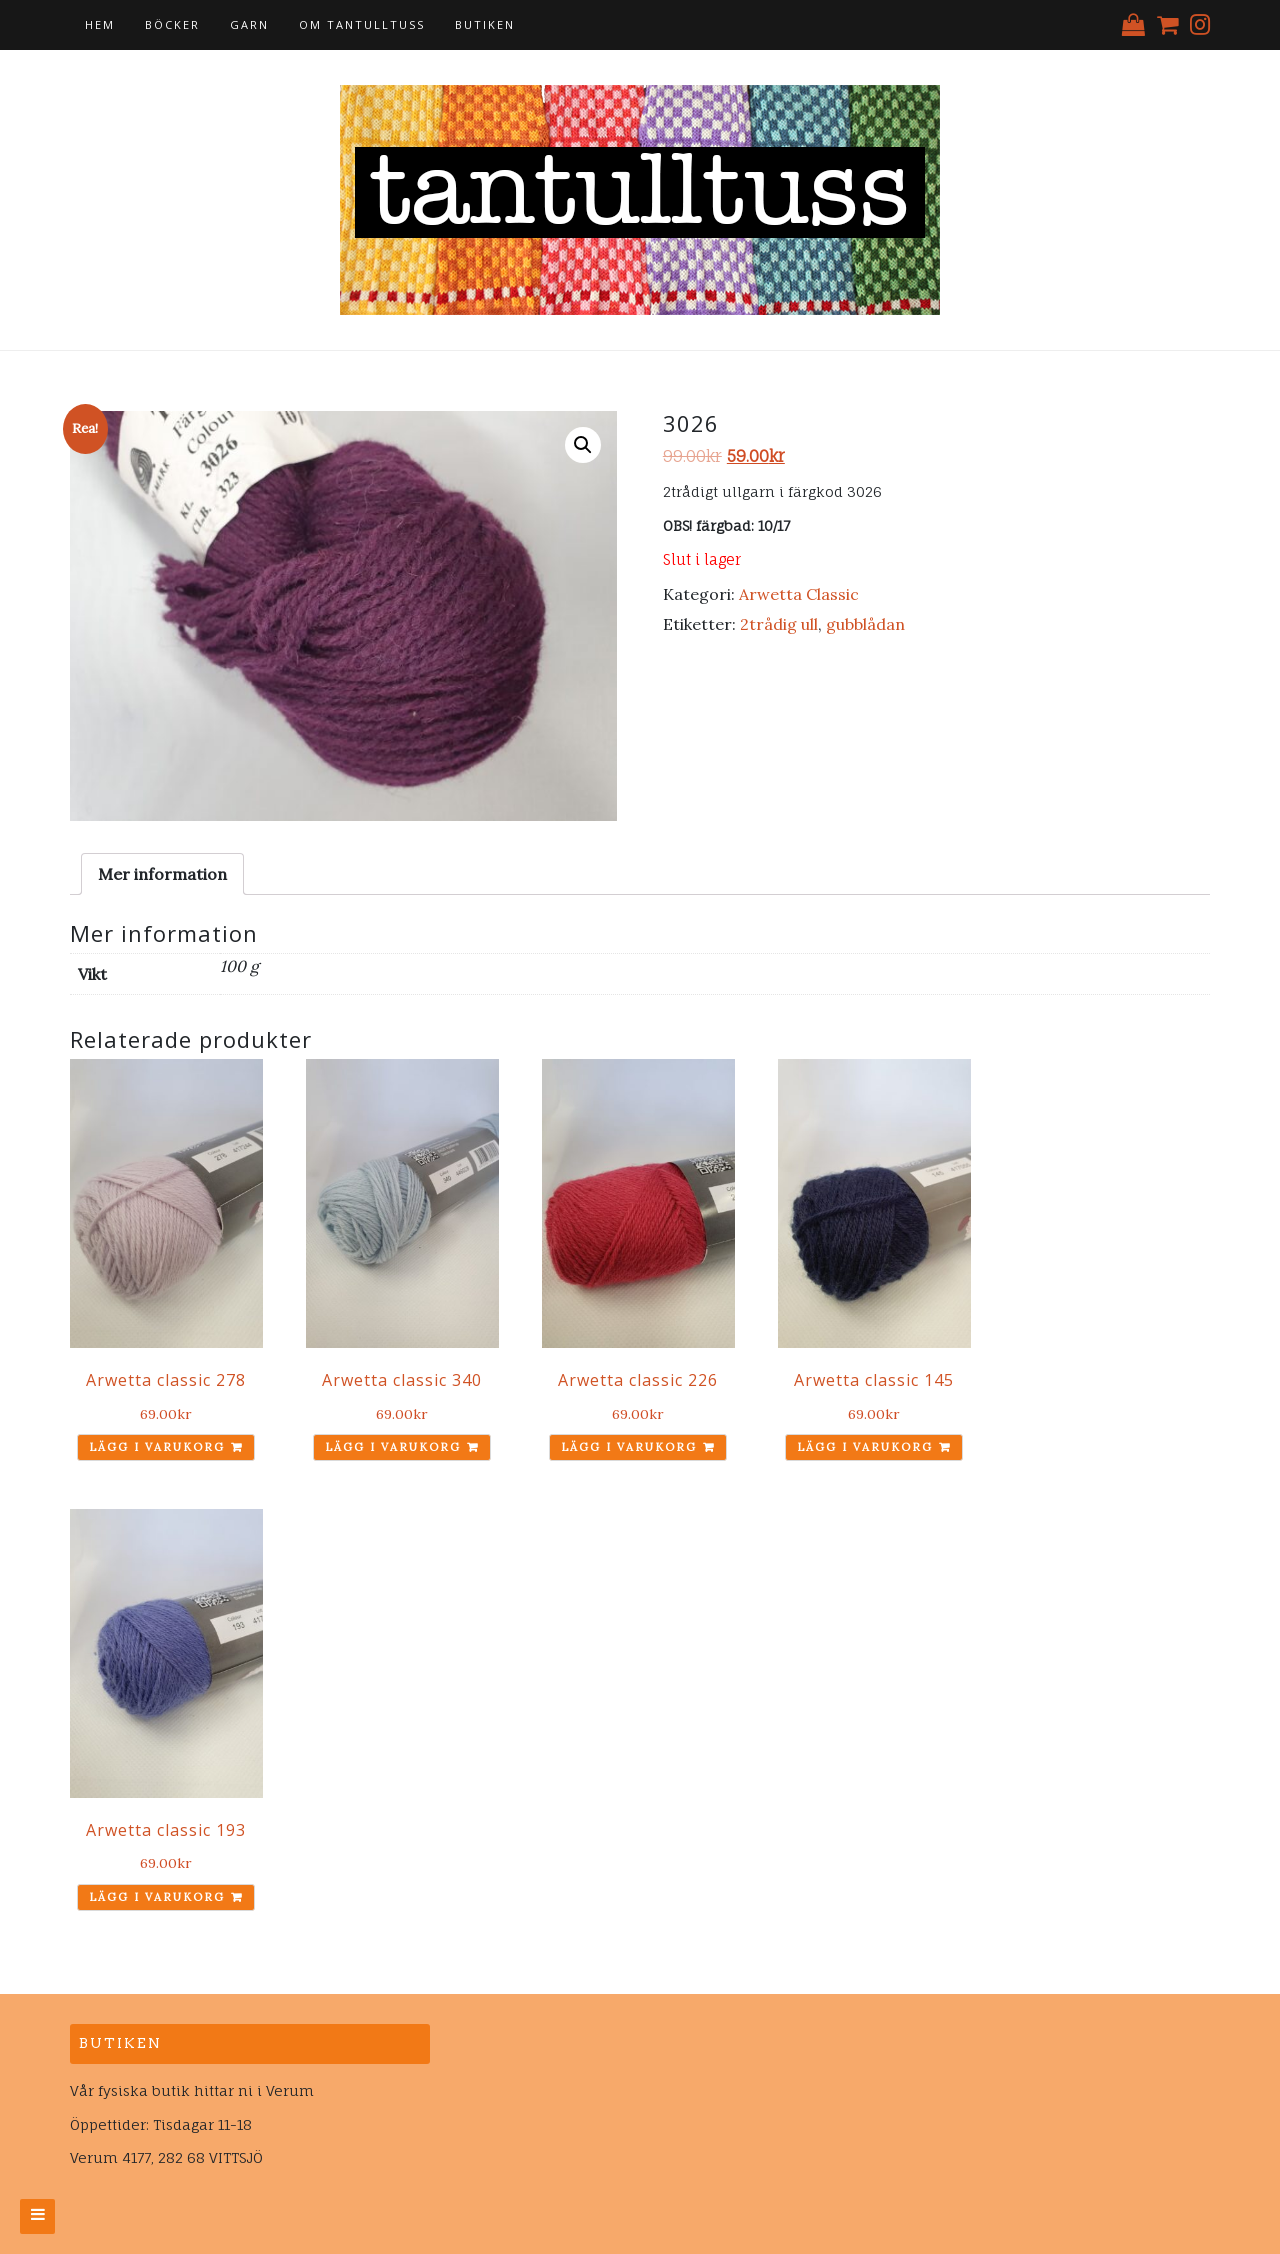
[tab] (162, 874)
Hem (100, 24)
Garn (249, 24)
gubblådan (865, 624)
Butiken (485, 24)
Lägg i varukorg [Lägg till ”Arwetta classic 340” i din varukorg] (393, 1447)
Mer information (162, 874)
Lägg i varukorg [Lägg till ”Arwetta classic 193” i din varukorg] (157, 1897)
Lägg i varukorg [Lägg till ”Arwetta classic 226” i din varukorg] (629, 1447)
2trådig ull (779, 624)
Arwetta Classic (799, 594)
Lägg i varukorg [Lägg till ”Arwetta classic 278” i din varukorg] (157, 1447)
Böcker (172, 24)
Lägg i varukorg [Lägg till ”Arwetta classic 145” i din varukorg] (865, 1447)
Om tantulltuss (362, 24)
